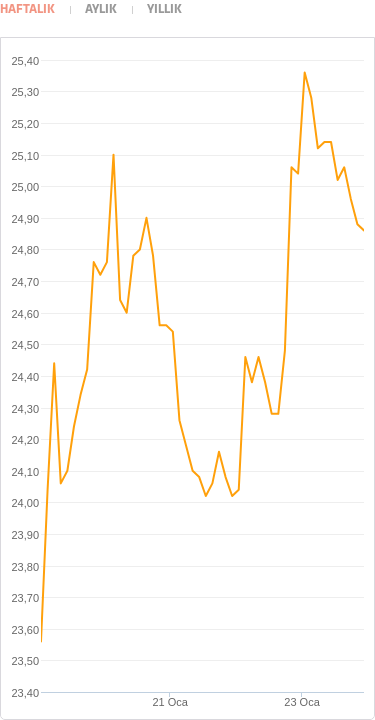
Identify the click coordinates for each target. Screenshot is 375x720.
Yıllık (164, 9)
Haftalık (27, 9)
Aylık (101, 9)
